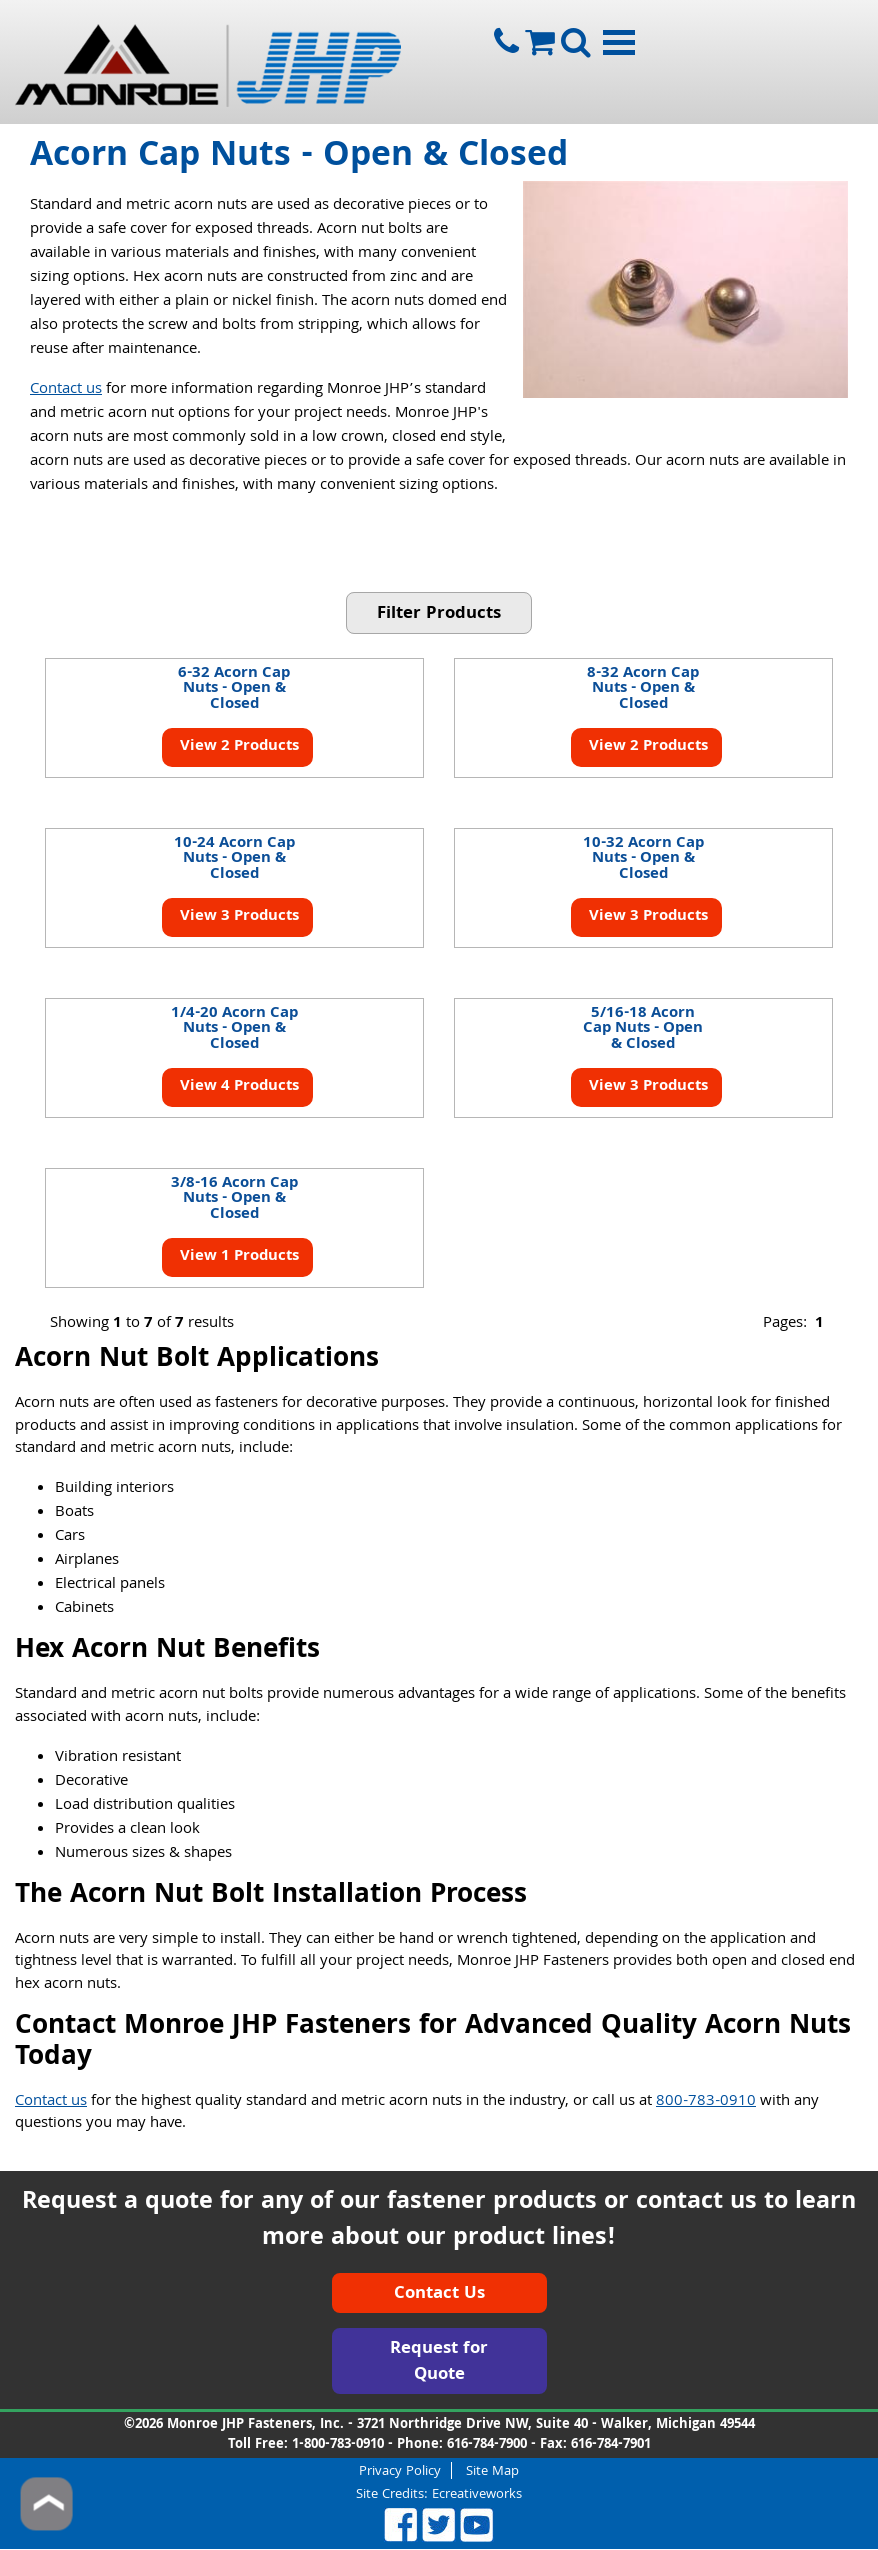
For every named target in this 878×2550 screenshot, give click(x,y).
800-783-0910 (706, 2102)
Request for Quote (439, 2362)
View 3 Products (237, 917)
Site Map (492, 2470)
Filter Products (439, 614)
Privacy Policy (400, 2470)
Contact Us (439, 2294)
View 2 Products (237, 747)
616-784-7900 (487, 2445)
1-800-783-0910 (338, 2445)
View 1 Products (237, 1257)
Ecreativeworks (477, 2495)
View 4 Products (237, 1087)
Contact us (66, 390)
